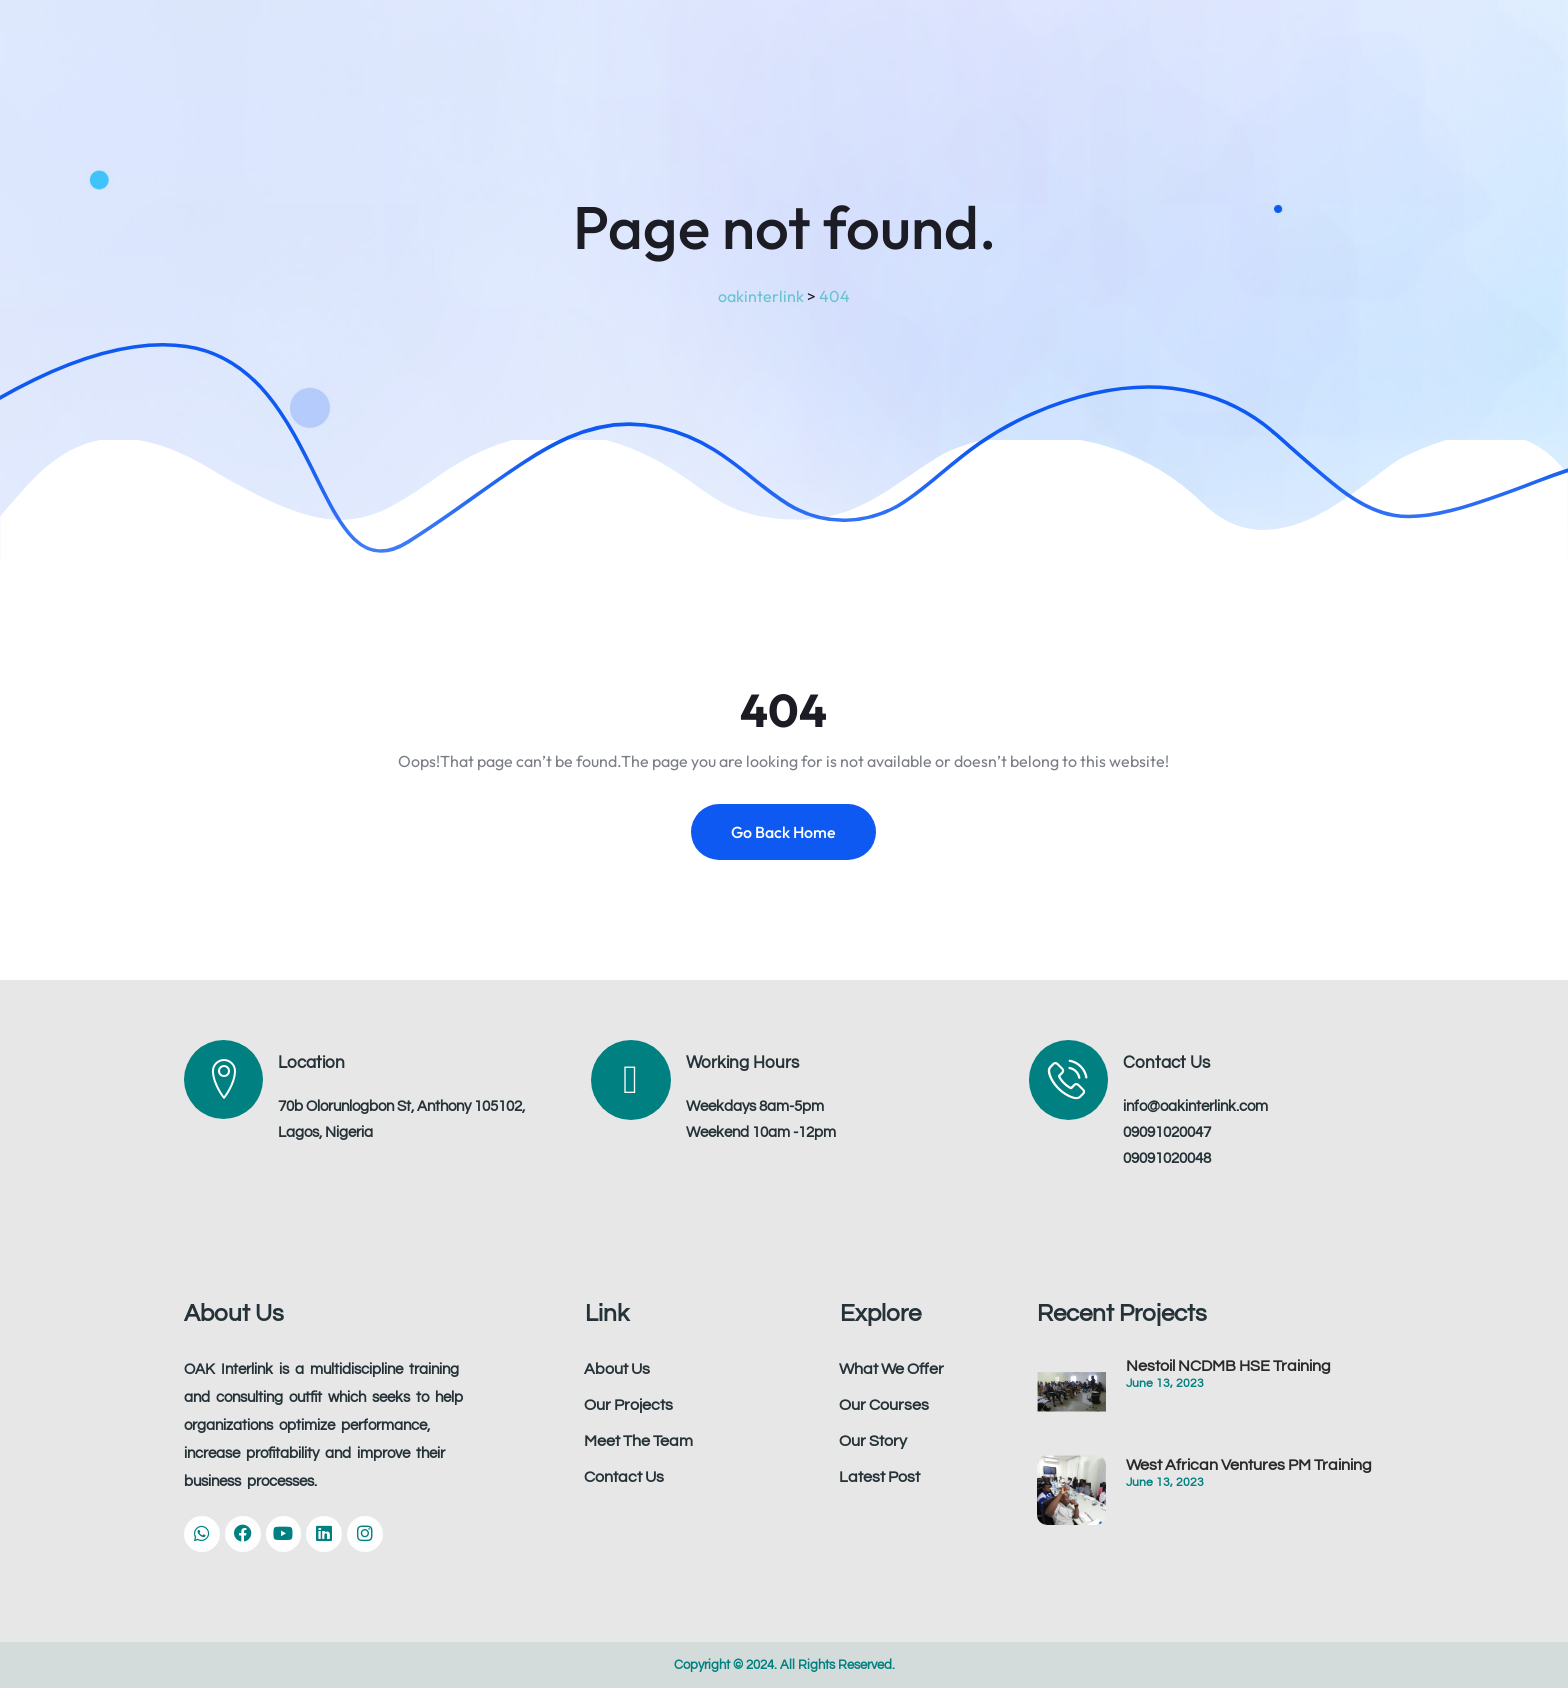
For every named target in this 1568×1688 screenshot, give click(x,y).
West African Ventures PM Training (1249, 1465)
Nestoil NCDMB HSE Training (1228, 1366)
